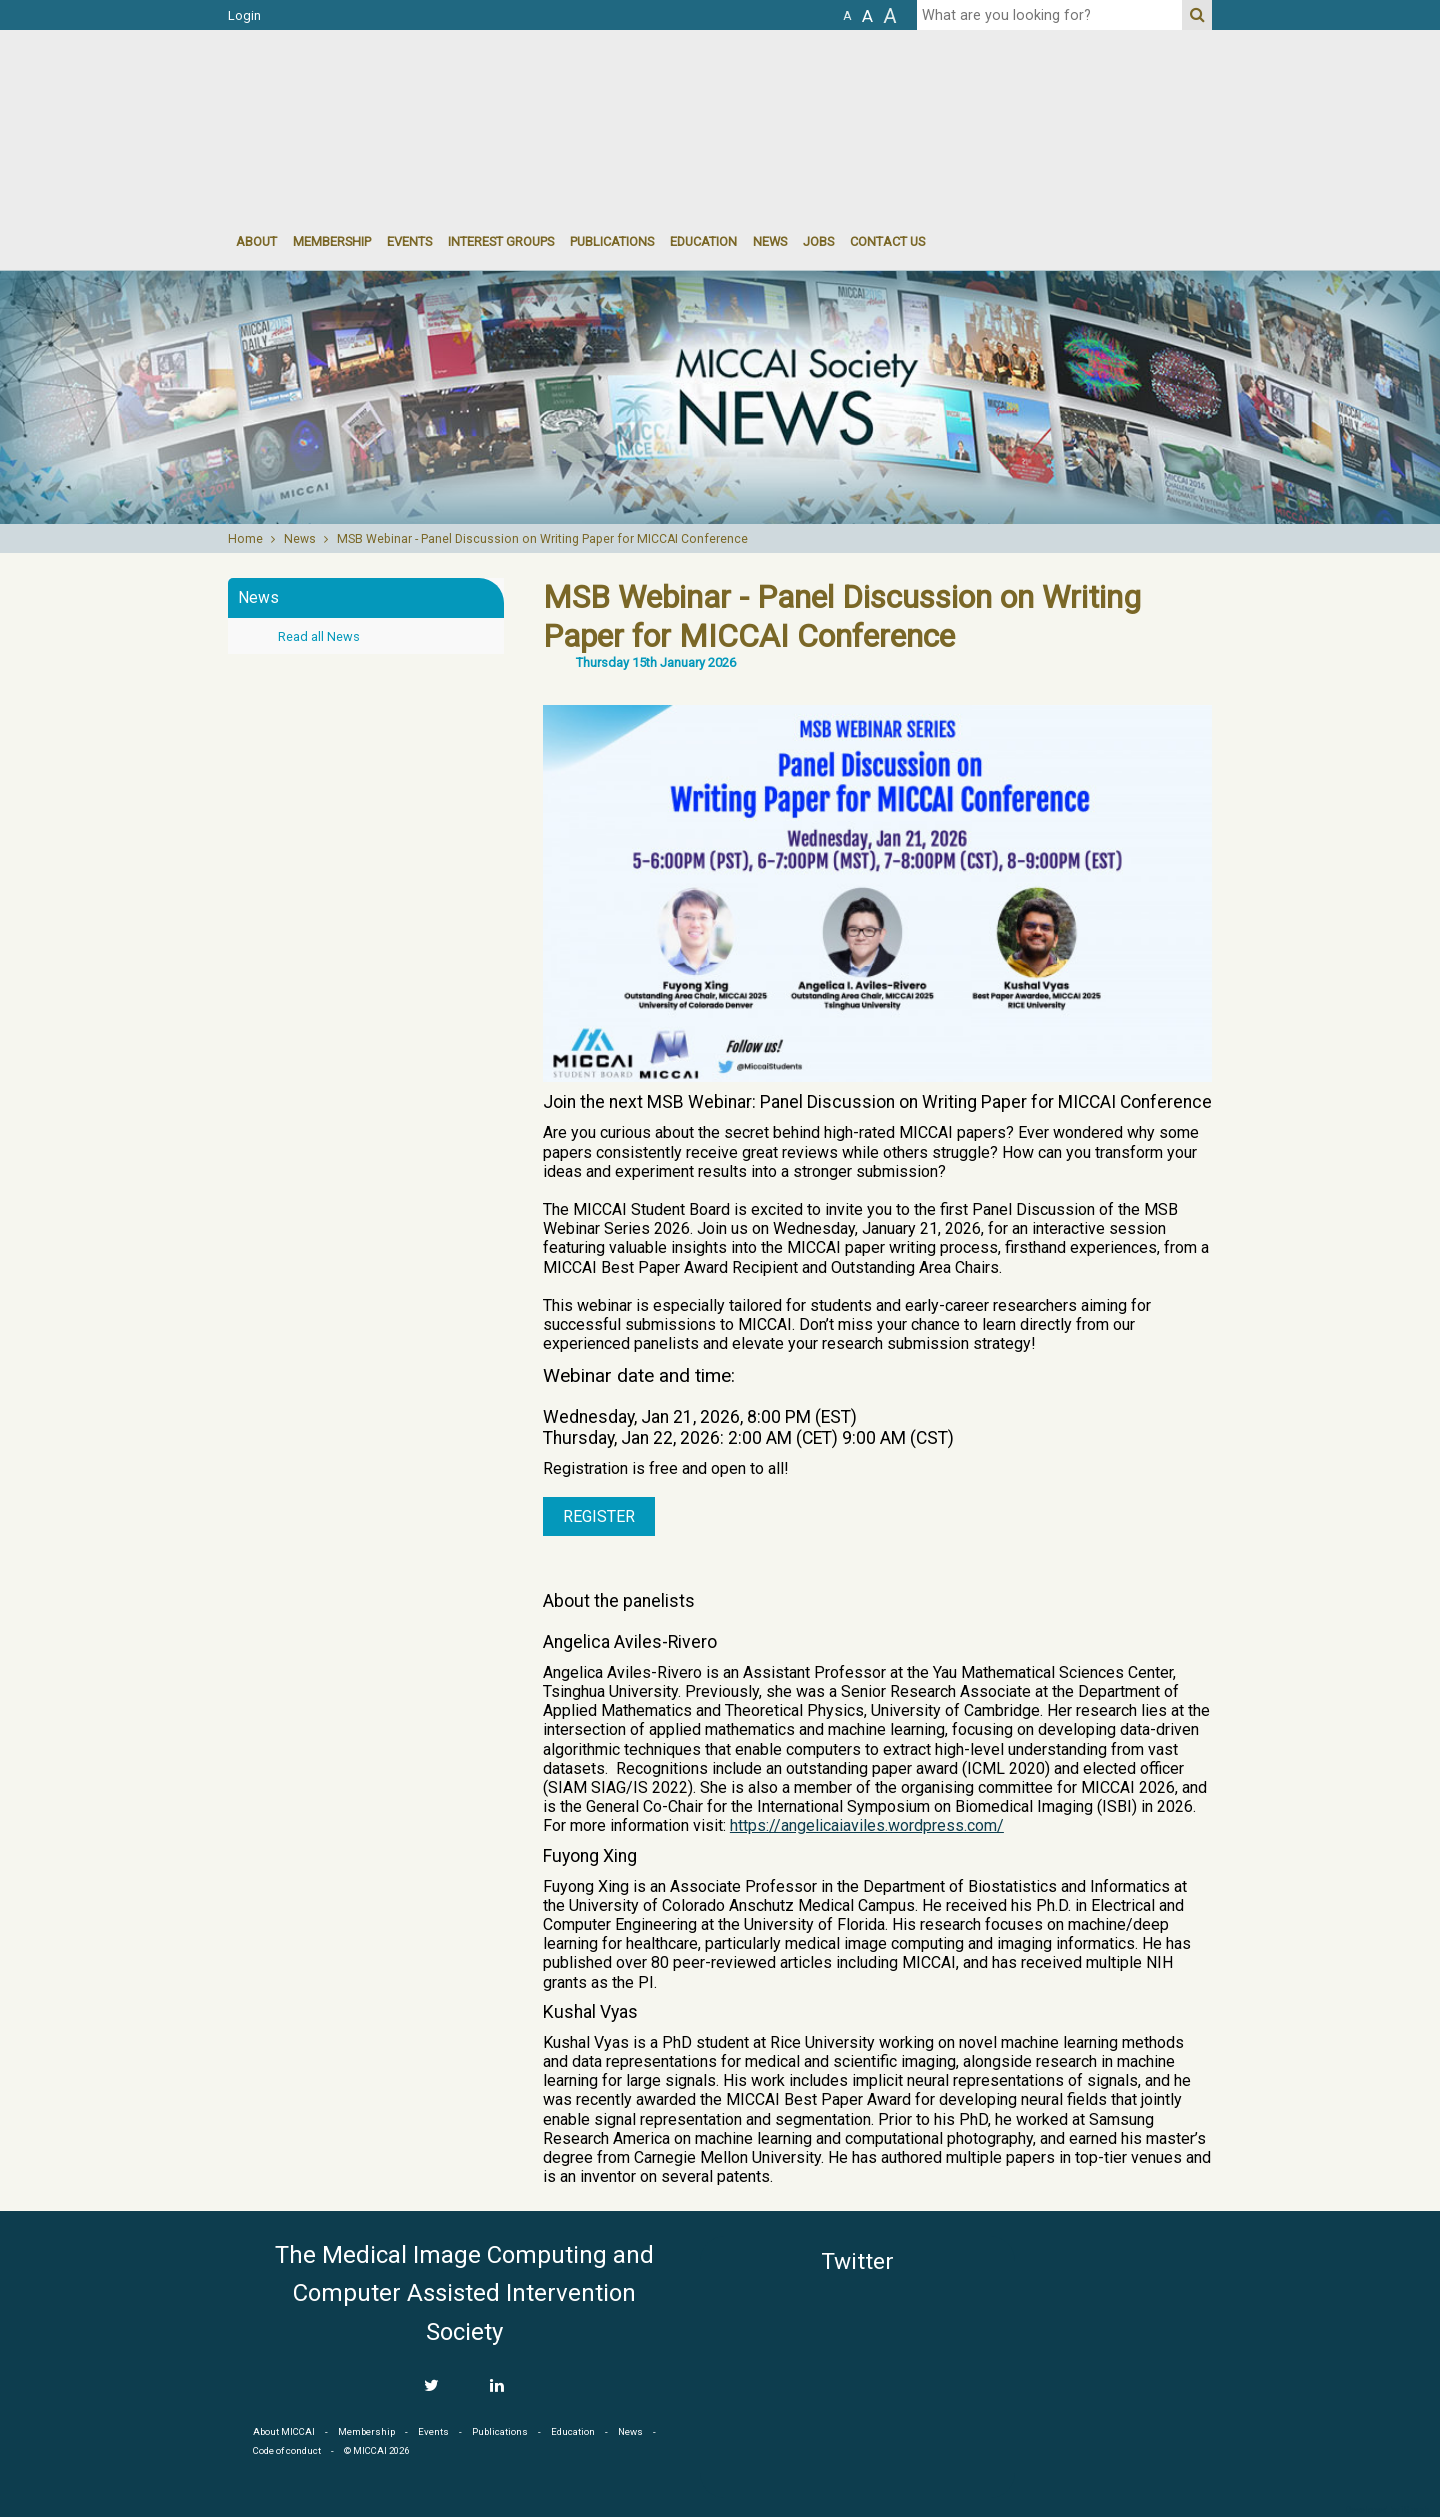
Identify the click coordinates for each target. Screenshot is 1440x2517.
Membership (332, 241)
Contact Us (887, 241)
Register (599, 1516)
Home (245, 539)
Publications (612, 241)
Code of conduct (287, 2450)
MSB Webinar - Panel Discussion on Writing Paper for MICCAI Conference (542, 539)
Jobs (818, 241)
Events (433, 2431)
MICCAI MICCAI (391, 90)
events (409, 241)
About (256, 241)
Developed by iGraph (1387, 2510)
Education (703, 241)
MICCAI (1122, 2331)
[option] (720, 397)
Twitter (857, 2261)
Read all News (319, 636)
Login (244, 15)
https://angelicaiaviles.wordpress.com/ (867, 1825)
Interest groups (501, 241)
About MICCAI (284, 2431)
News (770, 241)
